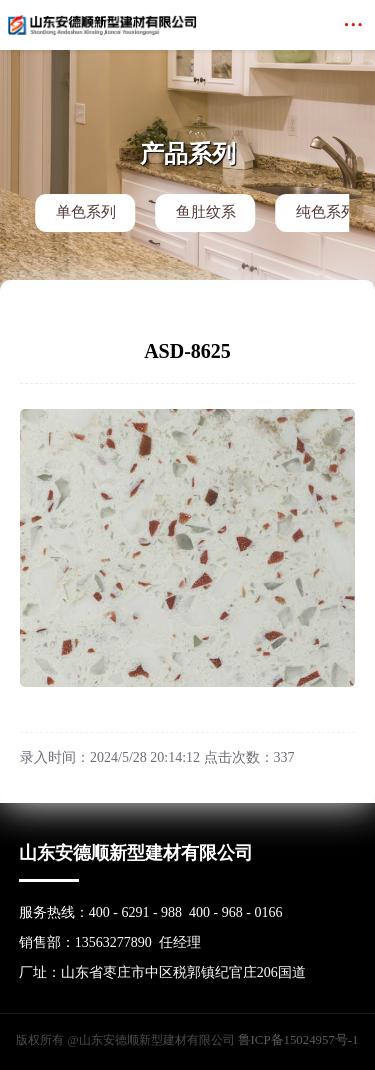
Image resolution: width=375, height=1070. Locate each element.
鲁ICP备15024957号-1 (298, 1037)
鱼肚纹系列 (206, 218)
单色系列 (86, 212)
